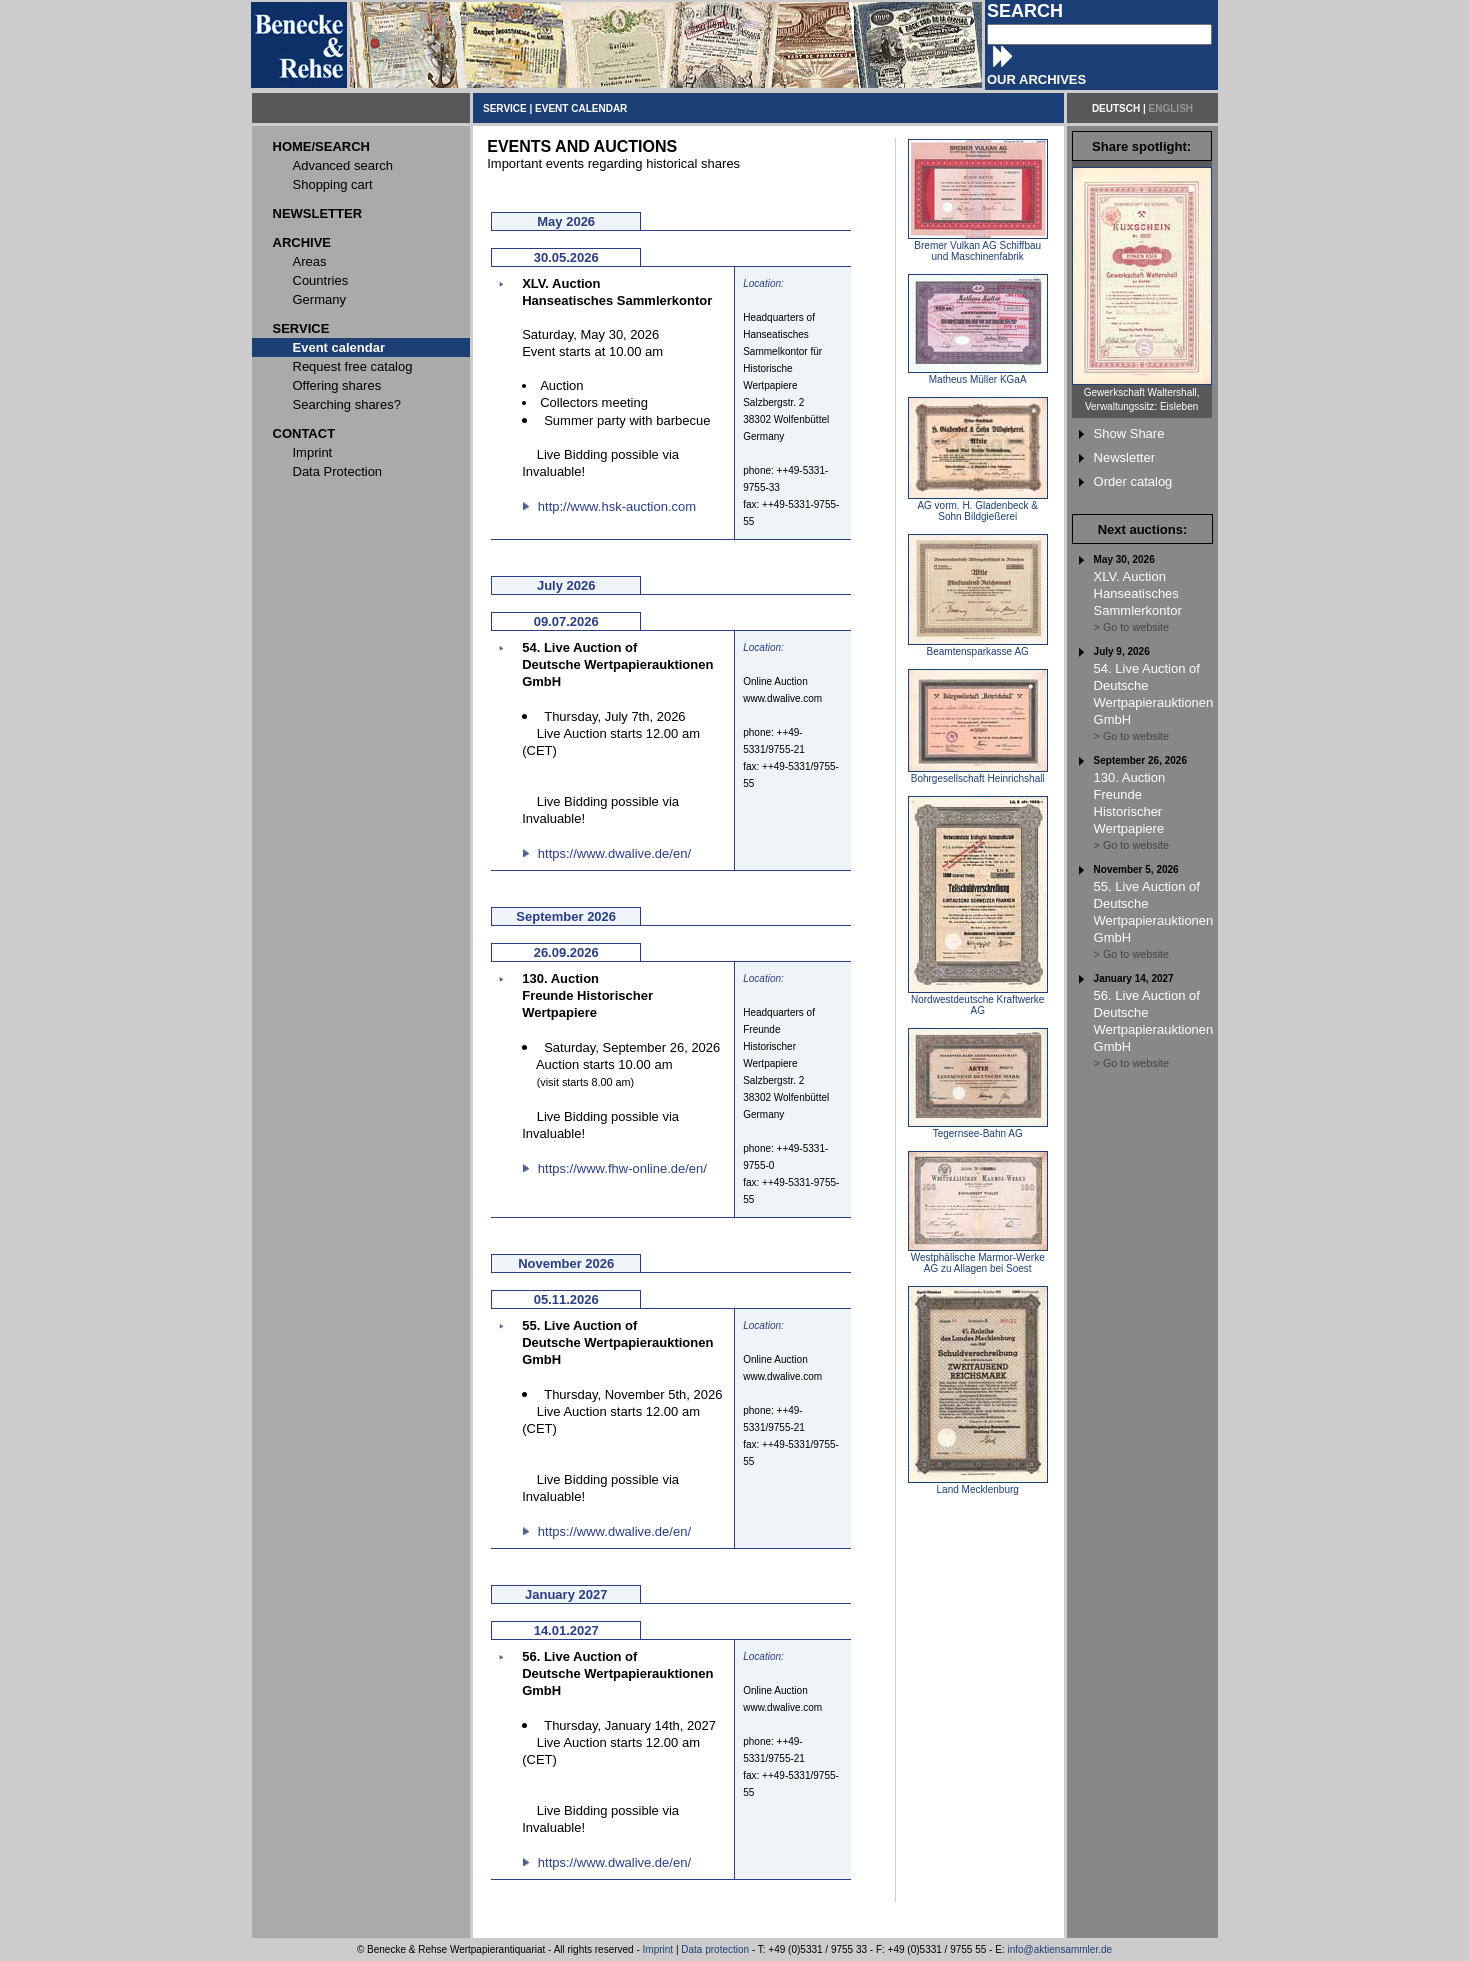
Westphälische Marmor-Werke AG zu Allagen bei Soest (978, 1258)
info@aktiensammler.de (1059, 1949)
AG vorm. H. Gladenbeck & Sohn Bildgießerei (978, 506)
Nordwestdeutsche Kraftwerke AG (978, 1000)
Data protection (715, 1949)
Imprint (658, 1949)
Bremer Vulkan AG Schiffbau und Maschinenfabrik (978, 246)
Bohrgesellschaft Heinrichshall (978, 774)
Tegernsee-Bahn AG (978, 1129)
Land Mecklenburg (978, 1485)
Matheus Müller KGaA (978, 375)
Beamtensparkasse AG (978, 647)
